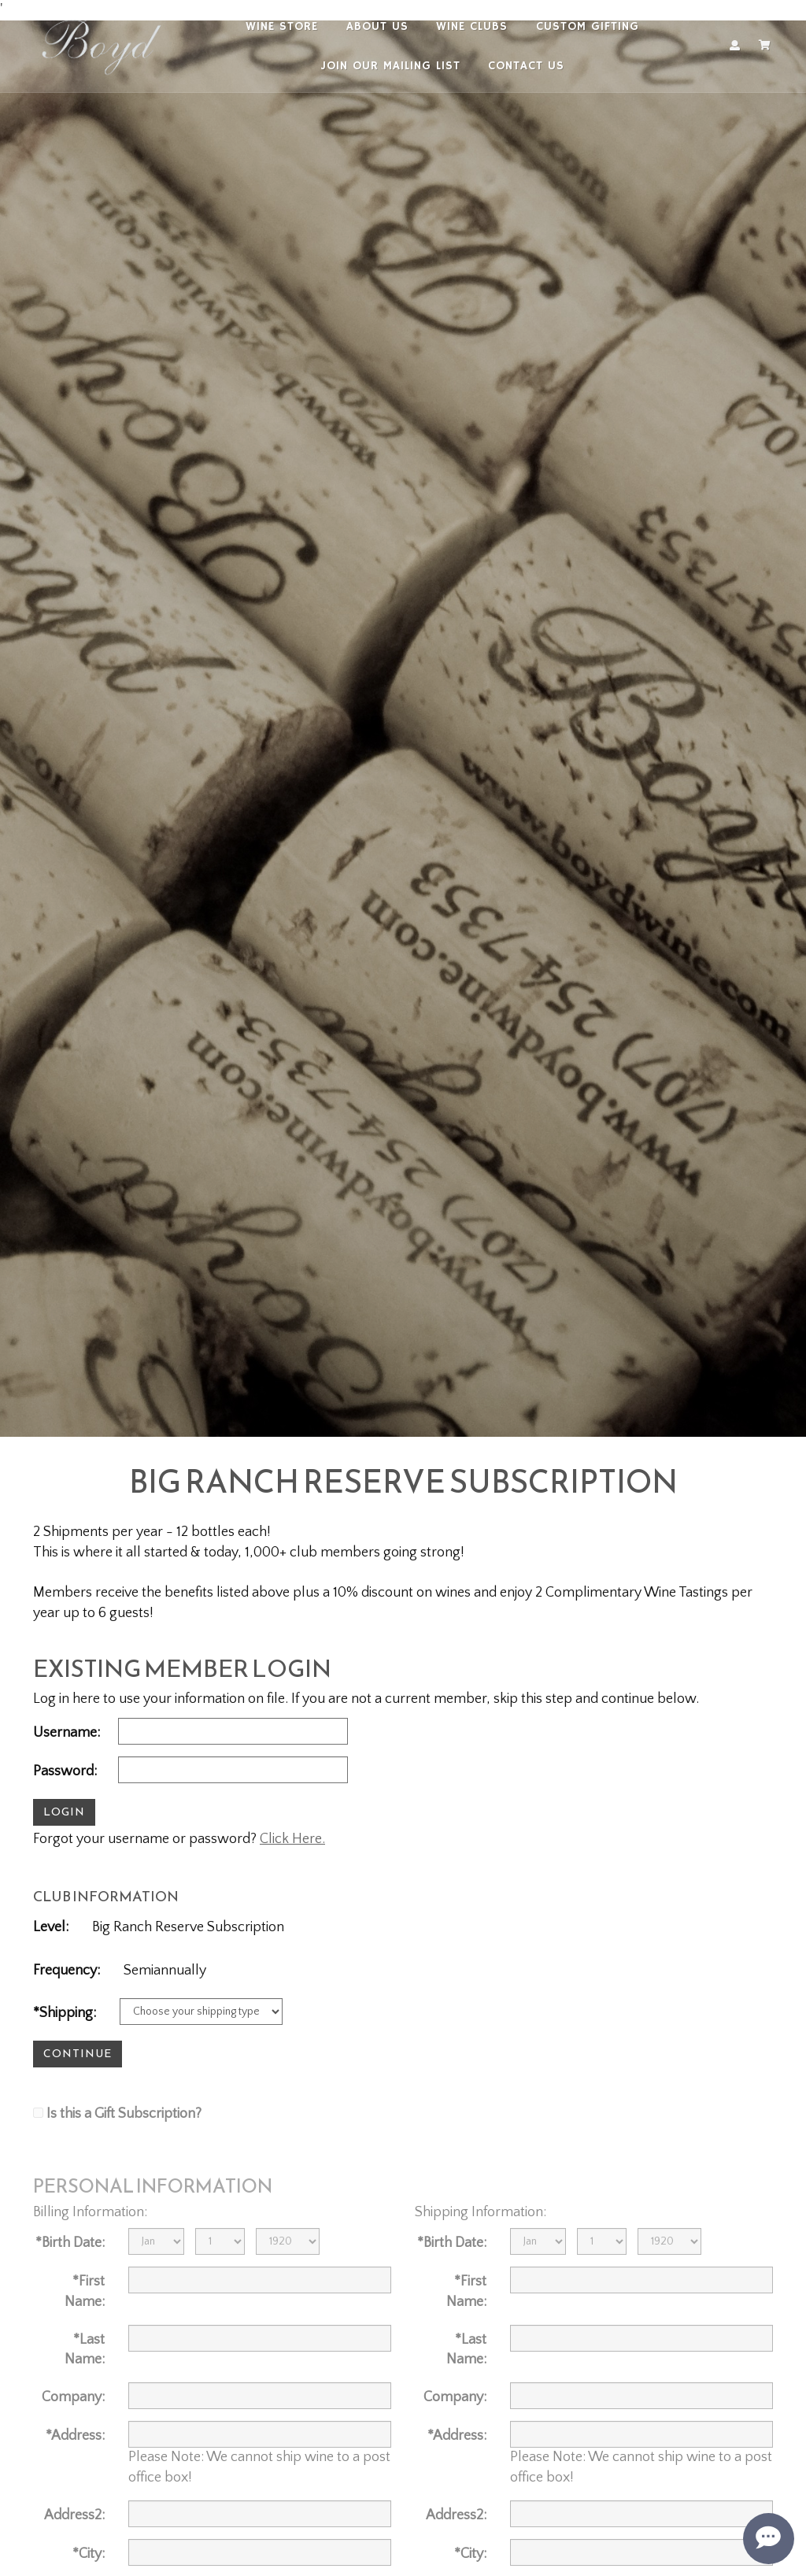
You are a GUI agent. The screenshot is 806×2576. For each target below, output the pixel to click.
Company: (73, 2397)
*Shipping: (64, 2013)
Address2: (74, 2515)
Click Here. (292, 1839)
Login (64, 1812)
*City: (88, 2554)
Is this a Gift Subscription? (124, 2114)
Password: (65, 1771)
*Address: (75, 2436)
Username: (66, 1733)
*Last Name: (85, 2350)
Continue (77, 2053)
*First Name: (85, 2292)
